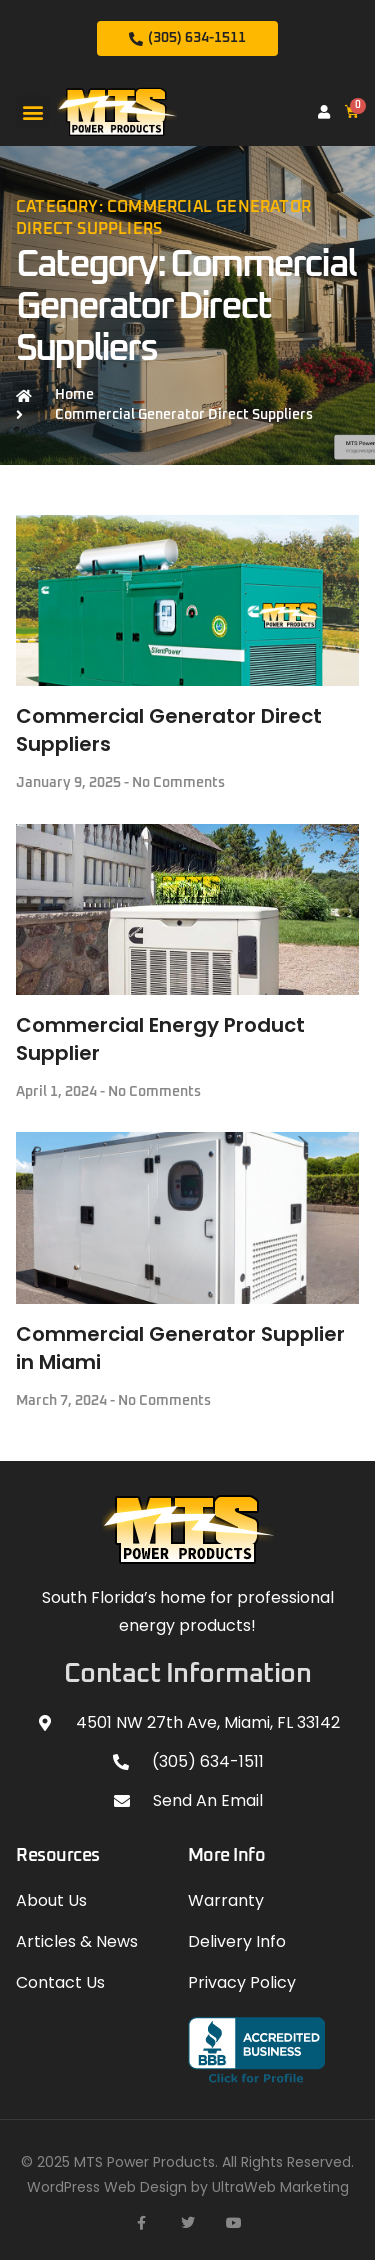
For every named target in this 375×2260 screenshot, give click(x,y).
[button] (32, 111)
